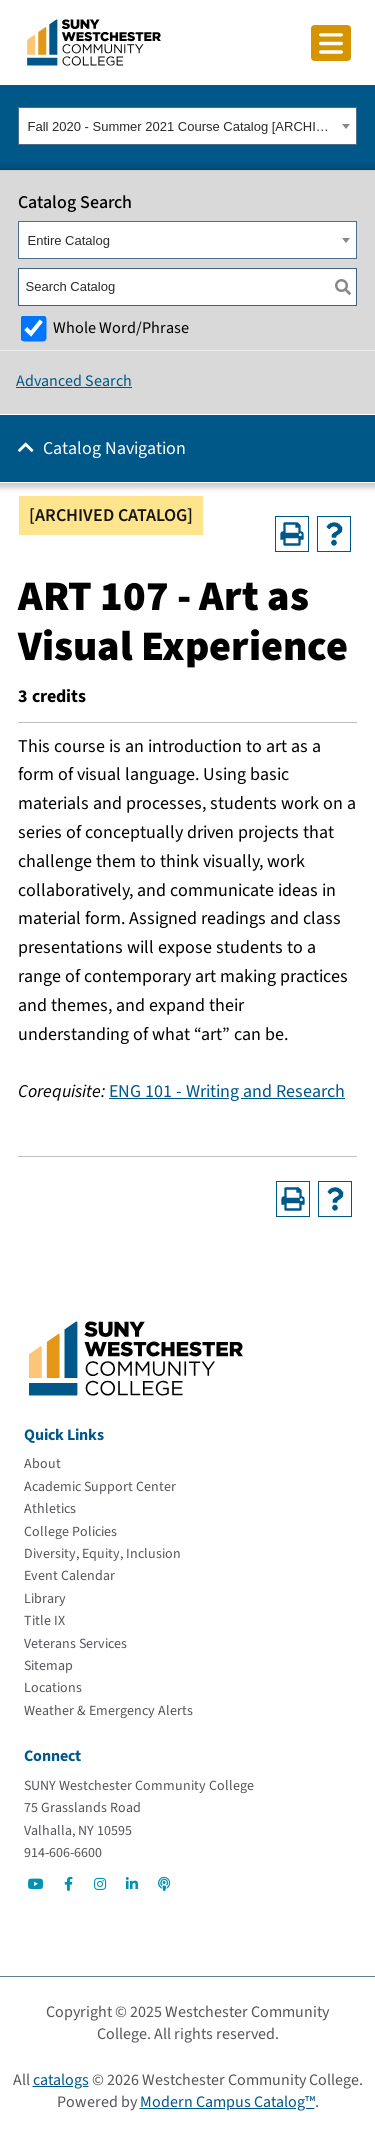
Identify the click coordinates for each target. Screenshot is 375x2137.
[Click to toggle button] (331, 43)
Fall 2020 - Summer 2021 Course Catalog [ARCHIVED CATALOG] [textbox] (182, 126)
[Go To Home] (94, 41)
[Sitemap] (48, 1666)
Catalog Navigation (114, 448)
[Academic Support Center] (100, 1487)
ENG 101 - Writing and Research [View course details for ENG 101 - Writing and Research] (227, 1091)
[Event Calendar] (69, 1576)
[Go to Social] (36, 1884)
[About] (42, 1464)
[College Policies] (70, 1532)
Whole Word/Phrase (121, 327)
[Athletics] (50, 1509)
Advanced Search (74, 381)
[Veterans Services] (75, 1644)
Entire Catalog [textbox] (69, 240)
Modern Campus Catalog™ (227, 2102)
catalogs (61, 2080)
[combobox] (187, 126)
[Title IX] (44, 1621)
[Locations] (53, 1688)
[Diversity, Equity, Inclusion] (102, 1554)
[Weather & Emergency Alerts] (108, 1711)
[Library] (45, 1599)
